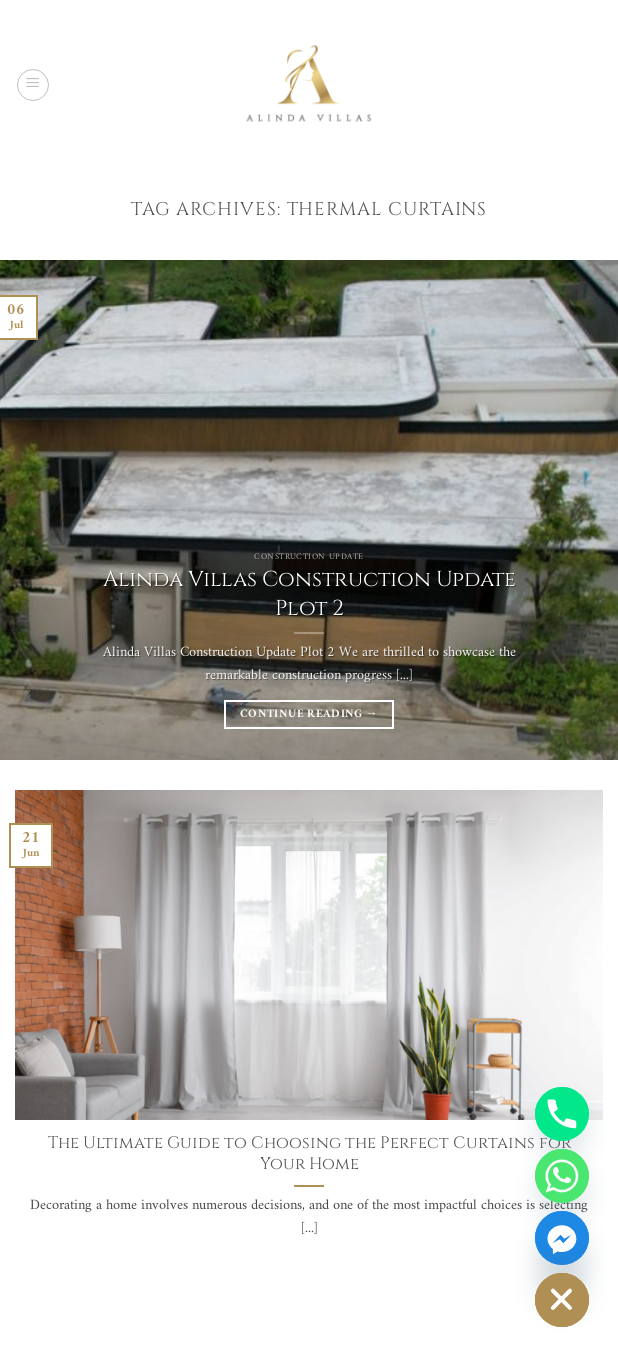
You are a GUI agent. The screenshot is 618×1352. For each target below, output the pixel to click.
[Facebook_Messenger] (562, 1238)
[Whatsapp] (562, 1176)
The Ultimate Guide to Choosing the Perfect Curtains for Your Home (309, 1154)
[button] (33, 85)
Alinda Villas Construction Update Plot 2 (309, 594)
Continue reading (309, 714)
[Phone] (562, 1114)
